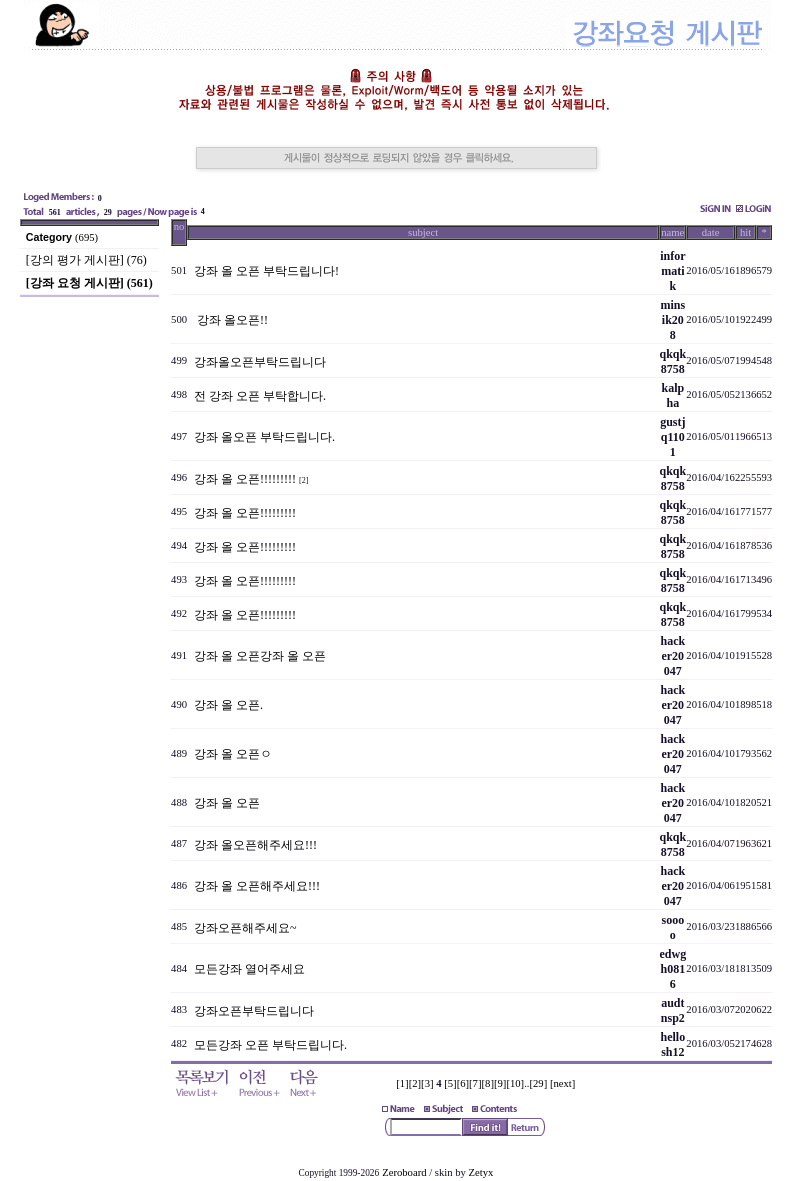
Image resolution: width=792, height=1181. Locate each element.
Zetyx (481, 1172)
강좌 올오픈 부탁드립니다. (264, 437)
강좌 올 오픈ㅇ (233, 754)
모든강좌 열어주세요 (249, 969)
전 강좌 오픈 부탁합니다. (260, 396)
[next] (562, 1083)
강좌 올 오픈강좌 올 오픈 (260, 656)
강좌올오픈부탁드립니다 (260, 362)
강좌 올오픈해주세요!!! (255, 845)
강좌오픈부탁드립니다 (254, 1011)
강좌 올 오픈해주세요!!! (257, 886)
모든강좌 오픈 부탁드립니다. (270, 1045)
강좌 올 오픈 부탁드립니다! (266, 271)
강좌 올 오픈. (228, 705)
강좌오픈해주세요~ (245, 928)
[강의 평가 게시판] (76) (86, 260)
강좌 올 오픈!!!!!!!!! (245, 479)
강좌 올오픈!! (231, 320)
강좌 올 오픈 (227, 803)
